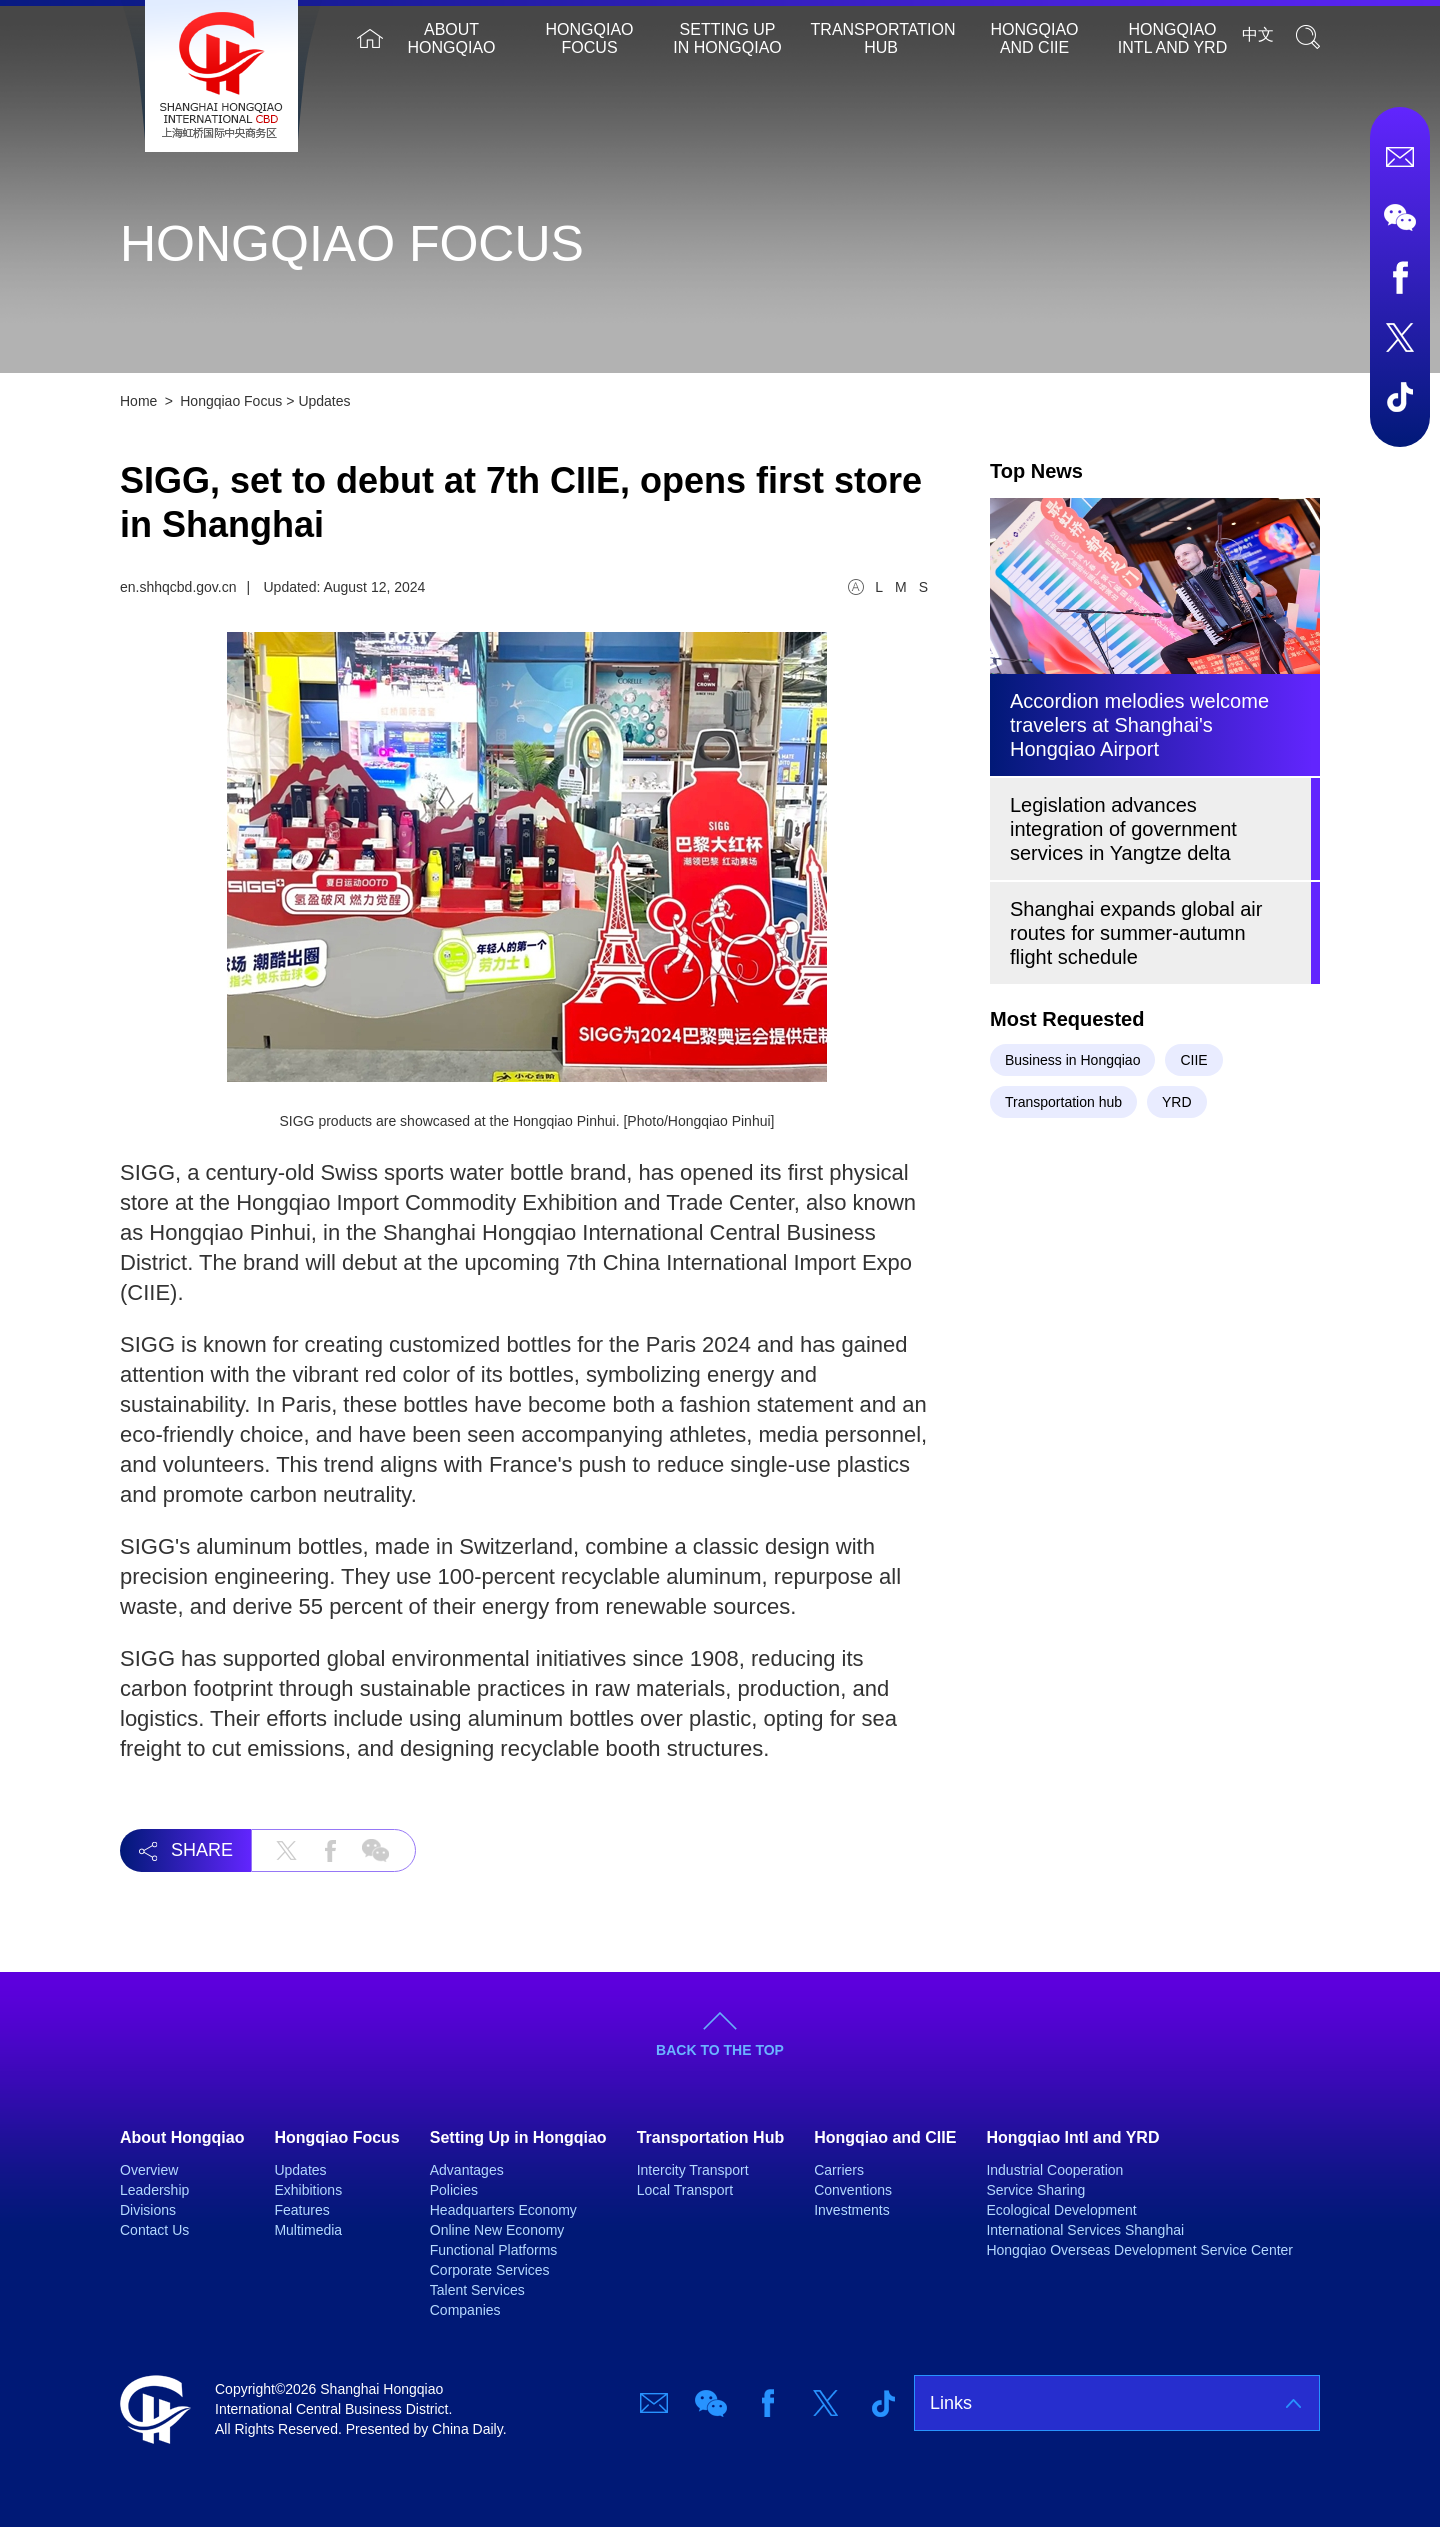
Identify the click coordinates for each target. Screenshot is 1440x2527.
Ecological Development (1061, 2210)
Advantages (467, 2170)
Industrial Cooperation (1054, 2170)
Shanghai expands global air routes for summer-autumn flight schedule (1136, 933)
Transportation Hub (883, 38)
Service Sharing (1035, 2190)
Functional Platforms (494, 2250)
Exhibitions (308, 2190)
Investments (851, 2210)
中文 (1258, 34)
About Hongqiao (452, 38)
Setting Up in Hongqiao (727, 38)
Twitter (1400, 337)
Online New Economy (497, 2230)
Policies (454, 2190)
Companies (465, 2310)
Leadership (154, 2190)
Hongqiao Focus (590, 38)
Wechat (1400, 217)
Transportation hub (1063, 1102)
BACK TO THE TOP (720, 2050)
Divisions (148, 2210)
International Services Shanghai (1085, 2230)
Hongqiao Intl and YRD (1172, 38)
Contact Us (154, 2230)
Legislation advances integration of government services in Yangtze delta (1123, 829)
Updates (324, 401)
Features (301, 2210)
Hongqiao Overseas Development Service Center (1139, 2250)
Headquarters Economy (503, 2210)
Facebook (1400, 277)
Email (1400, 157)
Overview (149, 2170)
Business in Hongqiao (1072, 1060)
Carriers (839, 2170)
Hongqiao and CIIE (1035, 38)
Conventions (853, 2190)
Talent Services (477, 2290)
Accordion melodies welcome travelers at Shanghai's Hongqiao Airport (1139, 725)
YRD (1177, 1102)
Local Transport (685, 2190)
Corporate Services (490, 2270)
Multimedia (308, 2230)
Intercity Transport (693, 2170)
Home (370, 38)
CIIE (1193, 1060)
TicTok (1400, 397)
